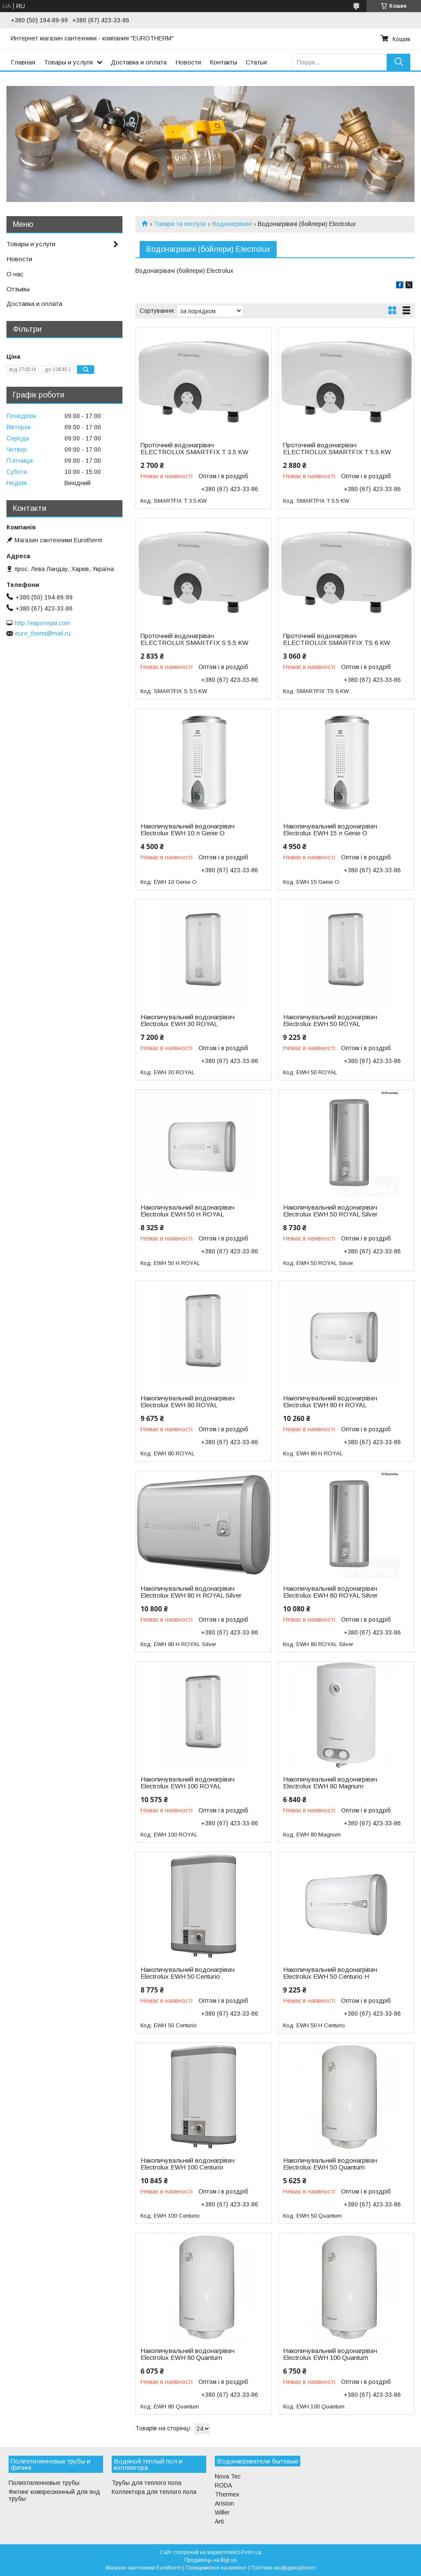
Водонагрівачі (232, 223)
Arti (219, 2521)
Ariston (224, 2503)
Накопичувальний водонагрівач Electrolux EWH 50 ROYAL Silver (330, 1211)
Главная (23, 62)
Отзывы (18, 289)
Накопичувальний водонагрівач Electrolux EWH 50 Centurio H (330, 1973)
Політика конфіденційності (283, 2568)
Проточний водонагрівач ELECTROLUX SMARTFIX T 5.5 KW (337, 448)
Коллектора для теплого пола (154, 2491)
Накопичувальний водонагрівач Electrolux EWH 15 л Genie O (330, 830)
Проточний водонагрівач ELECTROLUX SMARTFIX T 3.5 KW (194, 448)
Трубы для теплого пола (146, 2482)
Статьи (256, 62)
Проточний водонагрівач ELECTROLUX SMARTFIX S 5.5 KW (194, 639)
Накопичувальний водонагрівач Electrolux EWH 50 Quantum (330, 2164)
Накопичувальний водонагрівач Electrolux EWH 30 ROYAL (187, 1020)
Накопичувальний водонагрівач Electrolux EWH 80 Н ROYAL (330, 1402)
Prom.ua (251, 2552)
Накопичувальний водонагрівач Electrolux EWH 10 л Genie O (187, 830)
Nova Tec (228, 2476)
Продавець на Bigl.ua (210, 2560)
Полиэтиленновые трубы (44, 2482)
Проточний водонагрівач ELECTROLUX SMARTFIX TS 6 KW (336, 639)
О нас (15, 274)
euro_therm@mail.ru (42, 633)
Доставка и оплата (139, 62)
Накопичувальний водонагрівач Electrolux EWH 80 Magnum (330, 1783)
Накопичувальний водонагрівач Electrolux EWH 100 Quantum (330, 2354)
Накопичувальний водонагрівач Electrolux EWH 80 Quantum (187, 2354)
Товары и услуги (68, 62)
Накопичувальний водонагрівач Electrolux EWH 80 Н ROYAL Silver (190, 1592)
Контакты (223, 62)
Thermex (227, 2494)
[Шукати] (398, 62)
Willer (222, 2512)
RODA (223, 2485)
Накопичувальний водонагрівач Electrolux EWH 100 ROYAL (187, 1783)
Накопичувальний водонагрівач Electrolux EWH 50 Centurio (187, 1973)
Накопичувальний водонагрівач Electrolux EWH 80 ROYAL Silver (330, 1592)
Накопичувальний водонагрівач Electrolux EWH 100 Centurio (187, 2164)
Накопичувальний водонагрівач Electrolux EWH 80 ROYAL (187, 1402)
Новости (188, 62)
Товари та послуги (180, 223)
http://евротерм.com (42, 623)
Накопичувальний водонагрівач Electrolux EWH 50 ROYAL (330, 1020)
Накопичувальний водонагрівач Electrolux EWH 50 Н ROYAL (187, 1211)
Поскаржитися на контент (216, 2568)
